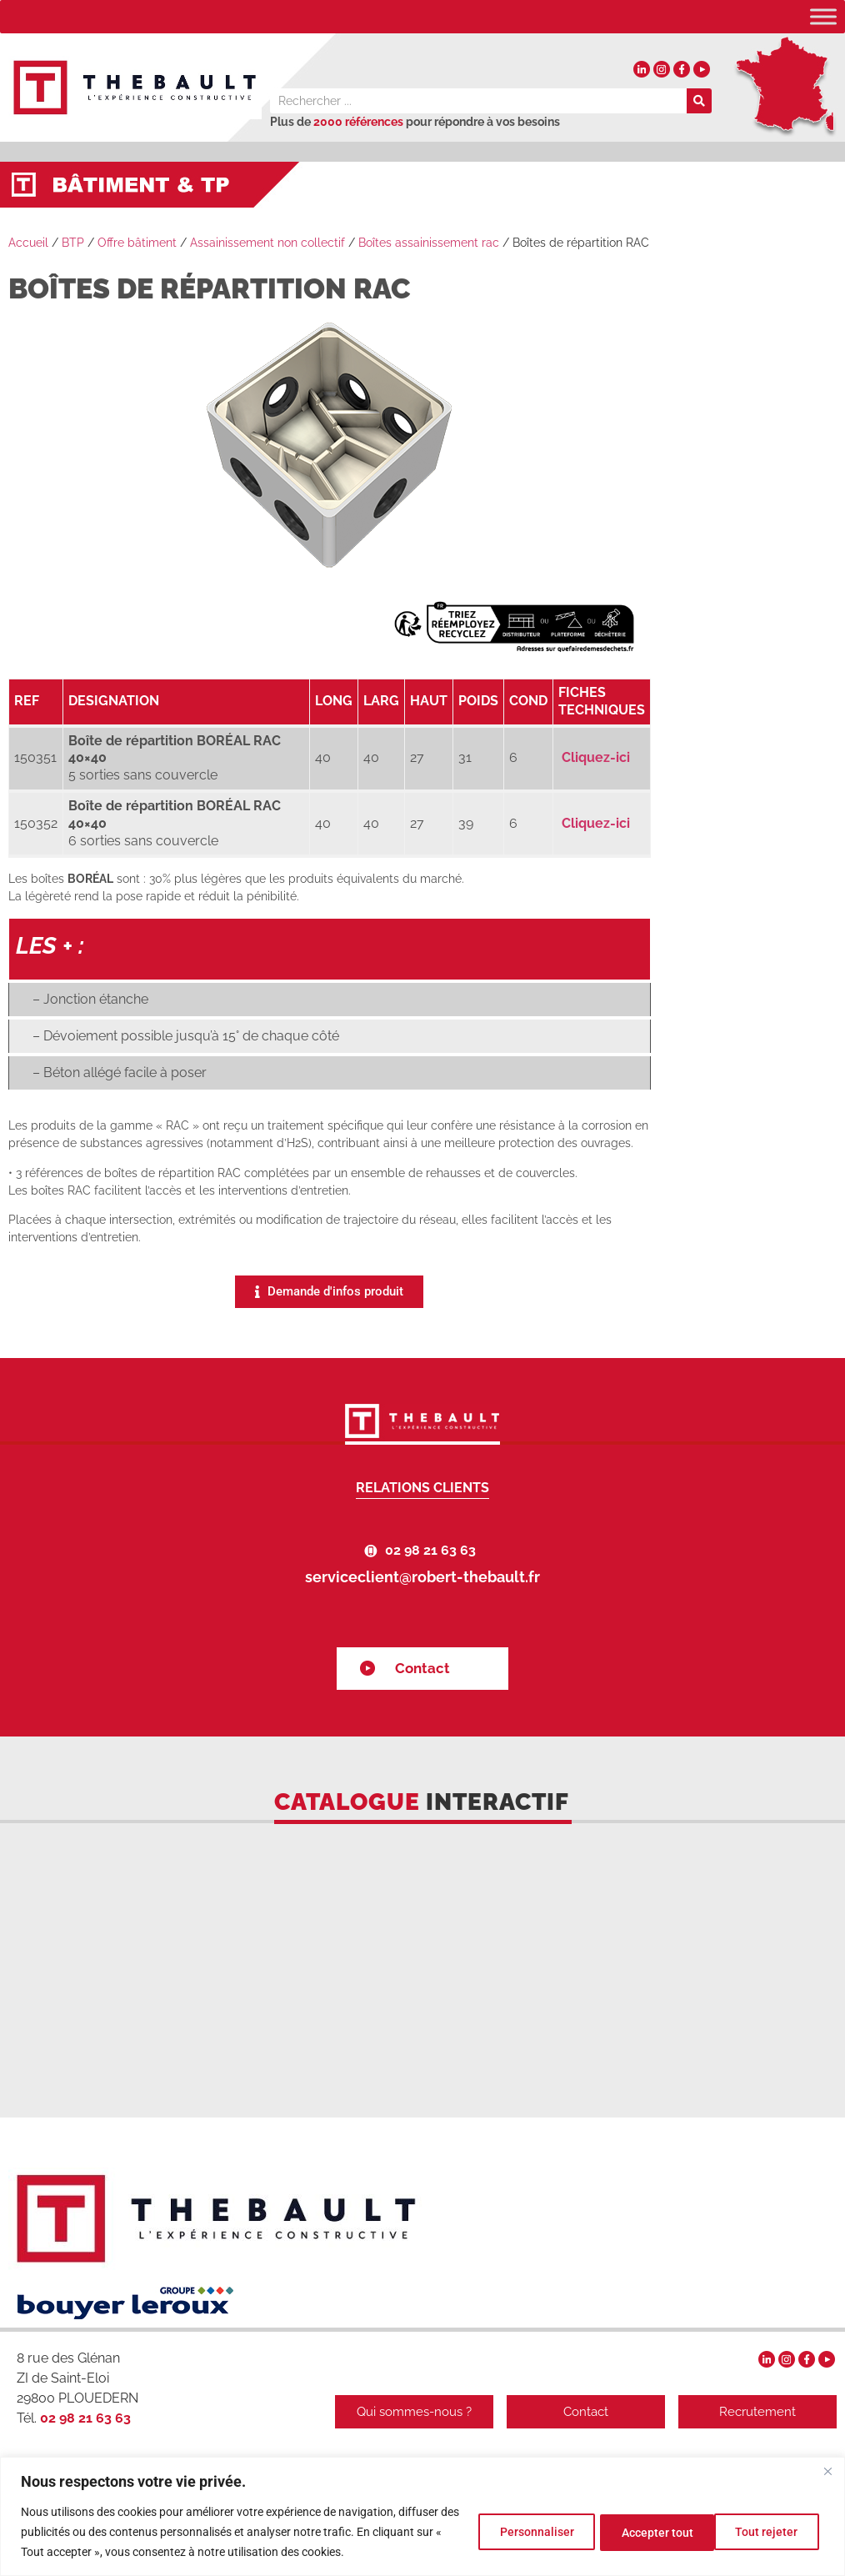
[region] (422, 2516)
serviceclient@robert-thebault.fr (422, 1577)
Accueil (28, 242)
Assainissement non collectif (267, 242)
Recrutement (757, 2411)
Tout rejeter (642, 2531)
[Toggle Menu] (823, 16)
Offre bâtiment (137, 242)
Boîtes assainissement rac (428, 242)
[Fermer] (828, 2471)
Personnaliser (519, 2531)
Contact (422, 1668)
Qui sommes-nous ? (407, 2411)
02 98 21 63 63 (430, 1550)
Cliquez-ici (596, 757)
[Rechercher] (699, 100)
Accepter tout (764, 2531)
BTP (73, 242)
